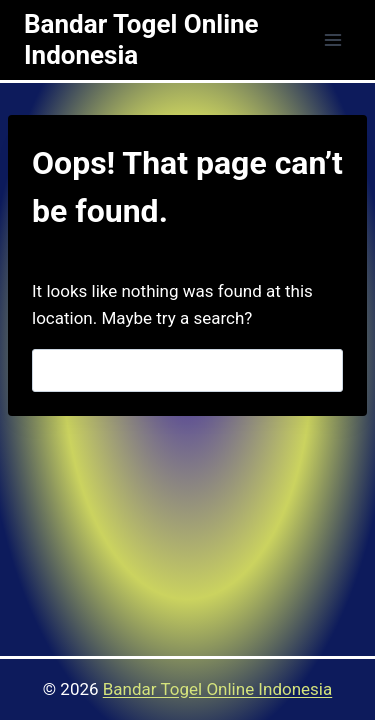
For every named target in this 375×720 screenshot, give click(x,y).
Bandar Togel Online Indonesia (217, 689)
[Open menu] (332, 39)
